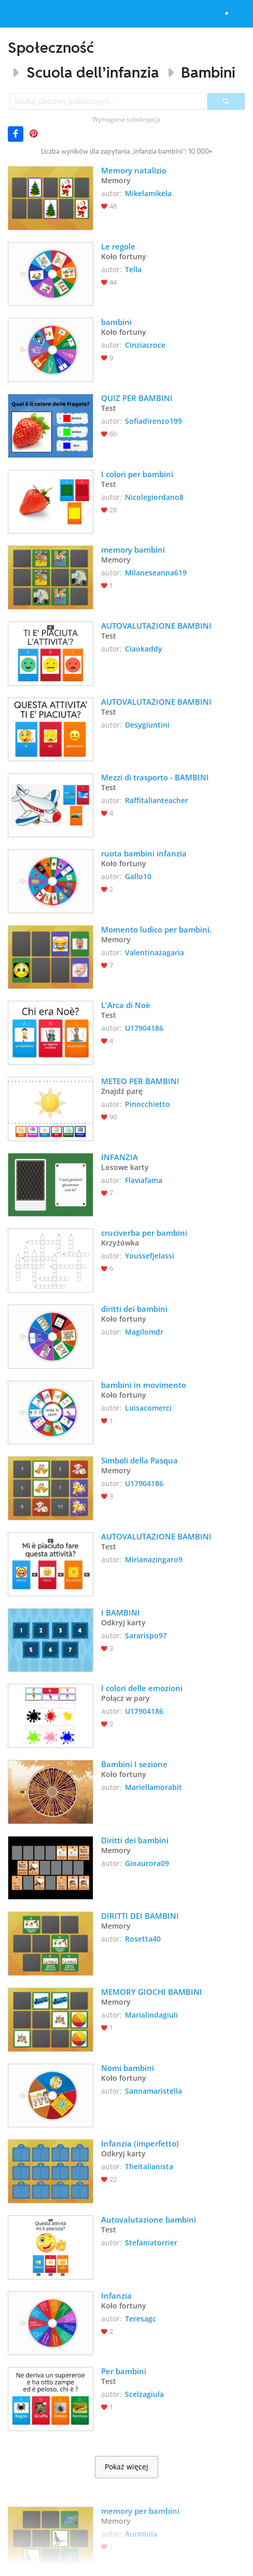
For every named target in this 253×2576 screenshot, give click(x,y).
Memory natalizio (133, 170)
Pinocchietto (147, 1104)
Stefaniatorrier (151, 2242)
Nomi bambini (127, 2068)
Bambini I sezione (134, 1764)
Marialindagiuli (151, 2015)
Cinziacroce (145, 345)
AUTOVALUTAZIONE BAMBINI (156, 625)
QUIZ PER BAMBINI (137, 398)
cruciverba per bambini (144, 1232)
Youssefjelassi (149, 1256)
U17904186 (144, 1028)
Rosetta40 (143, 1939)
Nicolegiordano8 (154, 497)
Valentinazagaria (154, 952)
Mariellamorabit (153, 1787)
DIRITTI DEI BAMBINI (140, 1916)
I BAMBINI (120, 1612)
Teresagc (140, 2318)
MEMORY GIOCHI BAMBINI (151, 1992)
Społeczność (51, 47)
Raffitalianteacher (156, 800)
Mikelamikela (148, 193)
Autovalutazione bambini (148, 2219)
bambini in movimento (143, 1385)
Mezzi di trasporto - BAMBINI (155, 777)
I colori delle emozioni (141, 1688)
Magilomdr (144, 1332)
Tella (133, 269)
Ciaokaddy (143, 649)
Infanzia (116, 2295)
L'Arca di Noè (125, 1005)
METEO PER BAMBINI (140, 1081)
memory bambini (133, 549)
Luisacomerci (148, 1408)
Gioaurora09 (147, 1863)
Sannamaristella (153, 2091)
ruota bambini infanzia (144, 853)
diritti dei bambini (134, 1309)
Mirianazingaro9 (153, 1559)
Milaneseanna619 (156, 573)
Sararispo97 (146, 1635)
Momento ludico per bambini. (156, 929)
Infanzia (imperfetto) (140, 2143)
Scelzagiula (144, 2394)
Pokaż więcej (126, 2466)
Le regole (119, 246)
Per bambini (124, 2371)
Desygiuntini (147, 725)
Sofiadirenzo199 (153, 421)
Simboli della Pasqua (139, 1460)
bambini (116, 322)
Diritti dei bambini (134, 1840)
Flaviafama (143, 1180)
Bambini (208, 72)
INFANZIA (119, 1157)
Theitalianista (149, 2166)
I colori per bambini (137, 474)
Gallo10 (138, 876)
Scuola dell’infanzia (92, 72)
